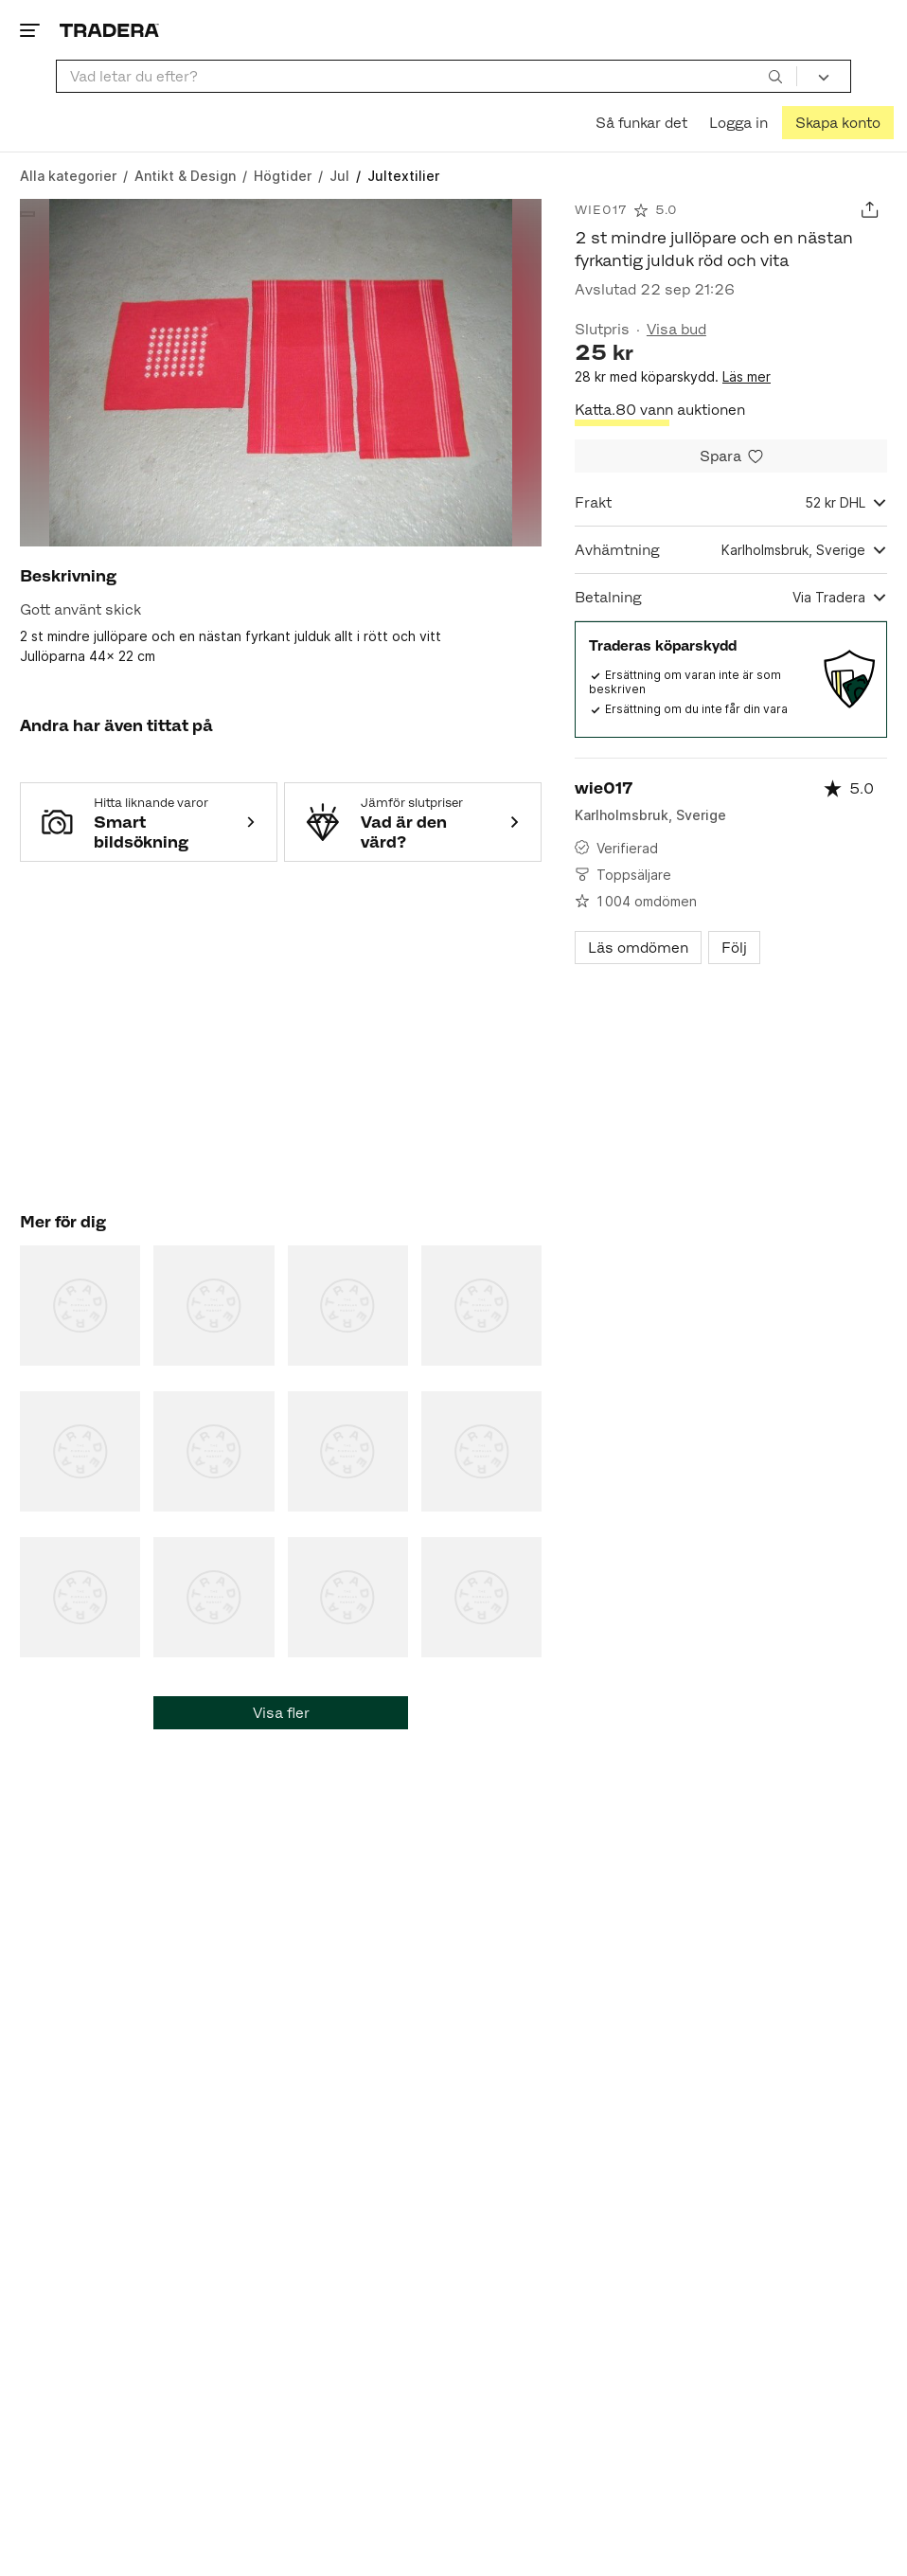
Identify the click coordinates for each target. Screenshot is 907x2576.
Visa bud (676, 329)
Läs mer (746, 376)
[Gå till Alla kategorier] (68, 176)
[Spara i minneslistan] (731, 456)
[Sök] (775, 76)
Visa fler (281, 1713)
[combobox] (426, 76)
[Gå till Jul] (339, 176)
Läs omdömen (638, 947)
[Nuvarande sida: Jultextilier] (403, 176)
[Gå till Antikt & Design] (185, 176)
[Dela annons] (869, 210)
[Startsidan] (109, 29)
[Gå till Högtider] (282, 176)
